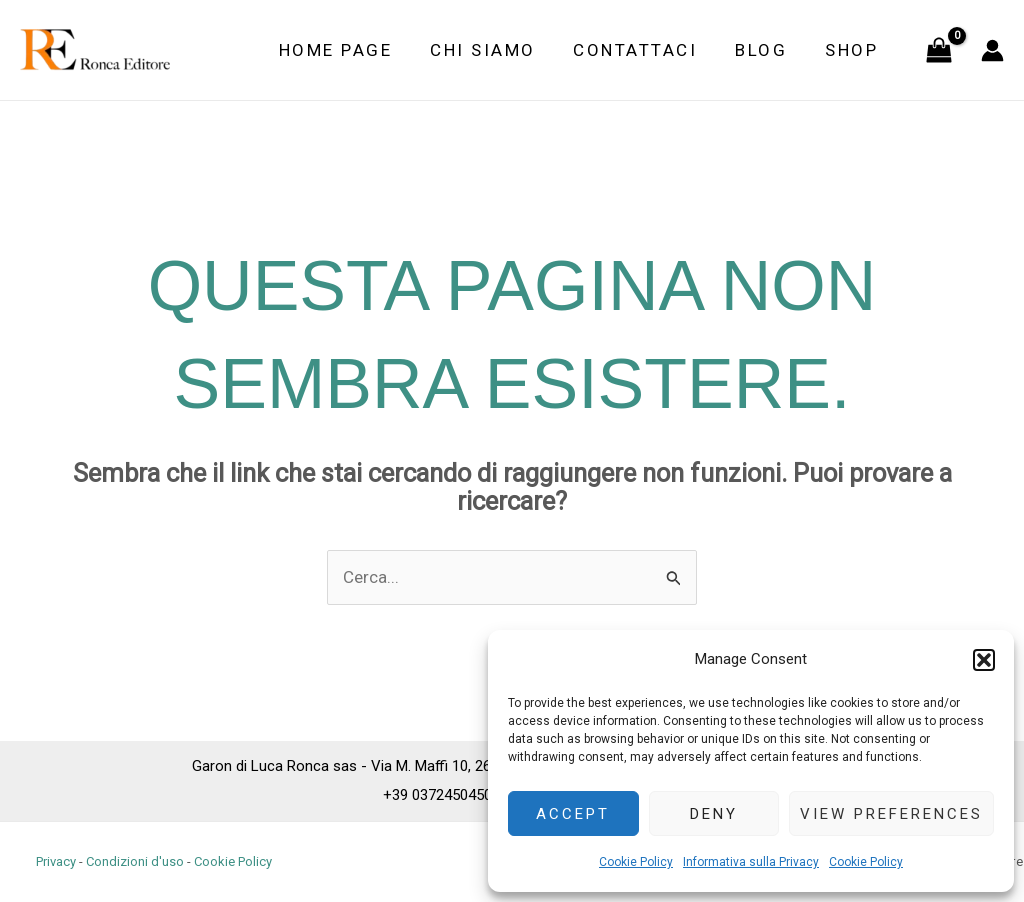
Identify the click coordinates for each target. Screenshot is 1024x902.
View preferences (891, 814)
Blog (767, 50)
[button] (984, 660)
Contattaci (645, 50)
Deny (714, 814)
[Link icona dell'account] (992, 50)
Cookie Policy (636, 862)
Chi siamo (497, 50)
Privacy (56, 861)
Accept (573, 814)
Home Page (353, 50)
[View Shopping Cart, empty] (939, 50)
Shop (853, 50)
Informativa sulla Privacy (751, 862)
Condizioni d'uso (135, 861)
